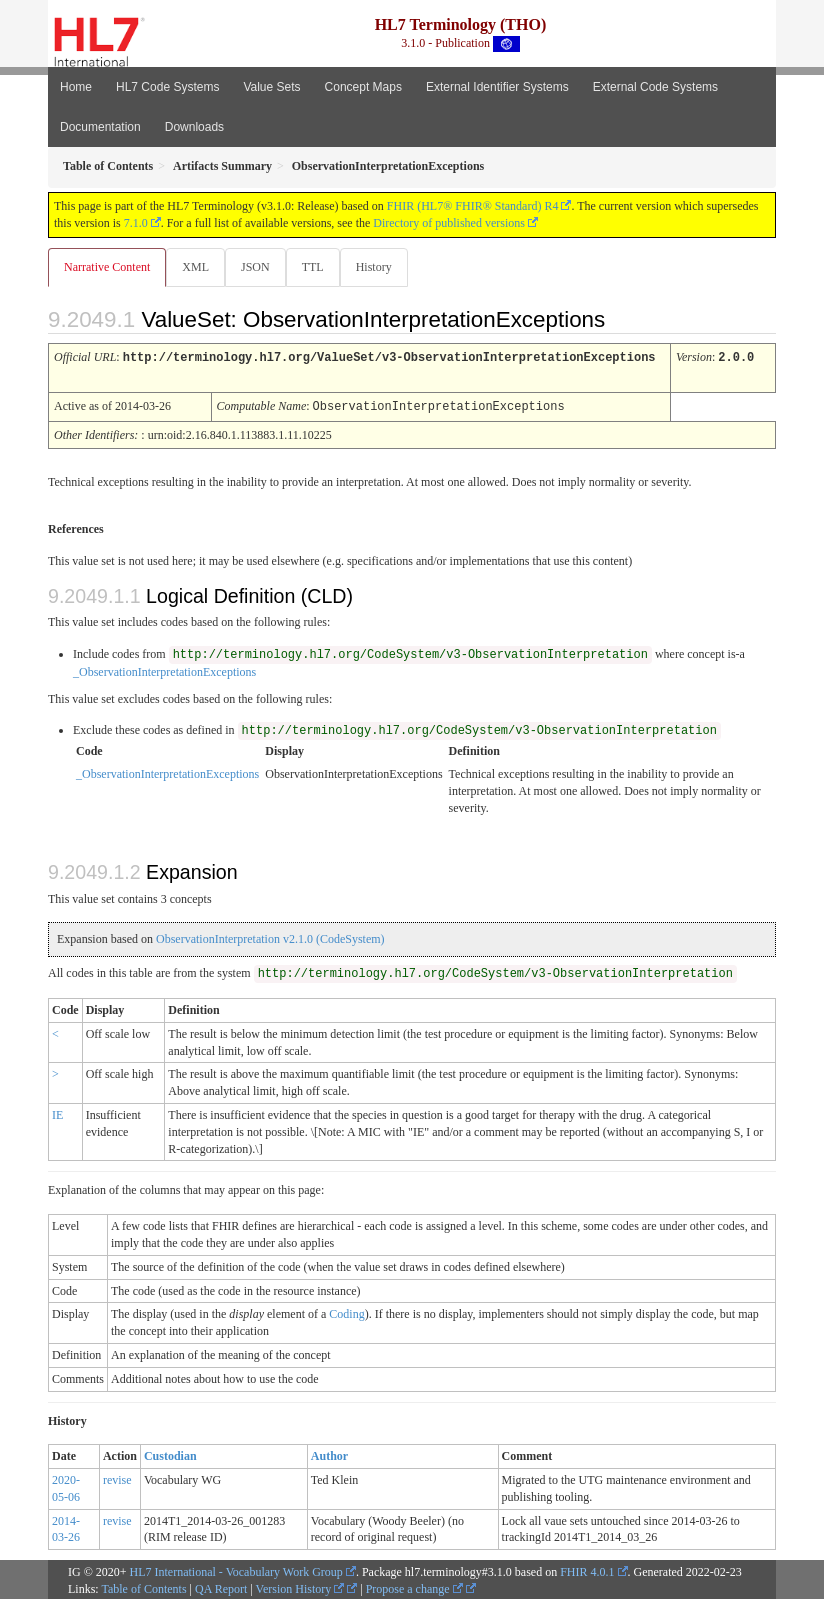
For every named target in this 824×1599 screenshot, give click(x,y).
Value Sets (271, 87)
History (374, 267)
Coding (346, 1311)
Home (76, 87)
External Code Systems (655, 87)
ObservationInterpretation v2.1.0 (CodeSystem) (270, 936)
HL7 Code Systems (167, 87)
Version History (300, 1586)
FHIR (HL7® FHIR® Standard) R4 (473, 206)
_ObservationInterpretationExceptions (164, 669)
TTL (313, 267)
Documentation (100, 127)
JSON (255, 267)
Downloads (194, 127)
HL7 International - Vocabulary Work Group (236, 1569)
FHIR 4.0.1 (587, 1569)
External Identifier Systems (497, 87)
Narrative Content (107, 267)
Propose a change (414, 1586)
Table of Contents (143, 1586)
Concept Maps (363, 87)
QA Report (221, 1586)
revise (117, 1477)
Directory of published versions (449, 223)
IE (57, 1112)
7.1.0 (136, 223)
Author (329, 1453)
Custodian (170, 1453)
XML (195, 267)
